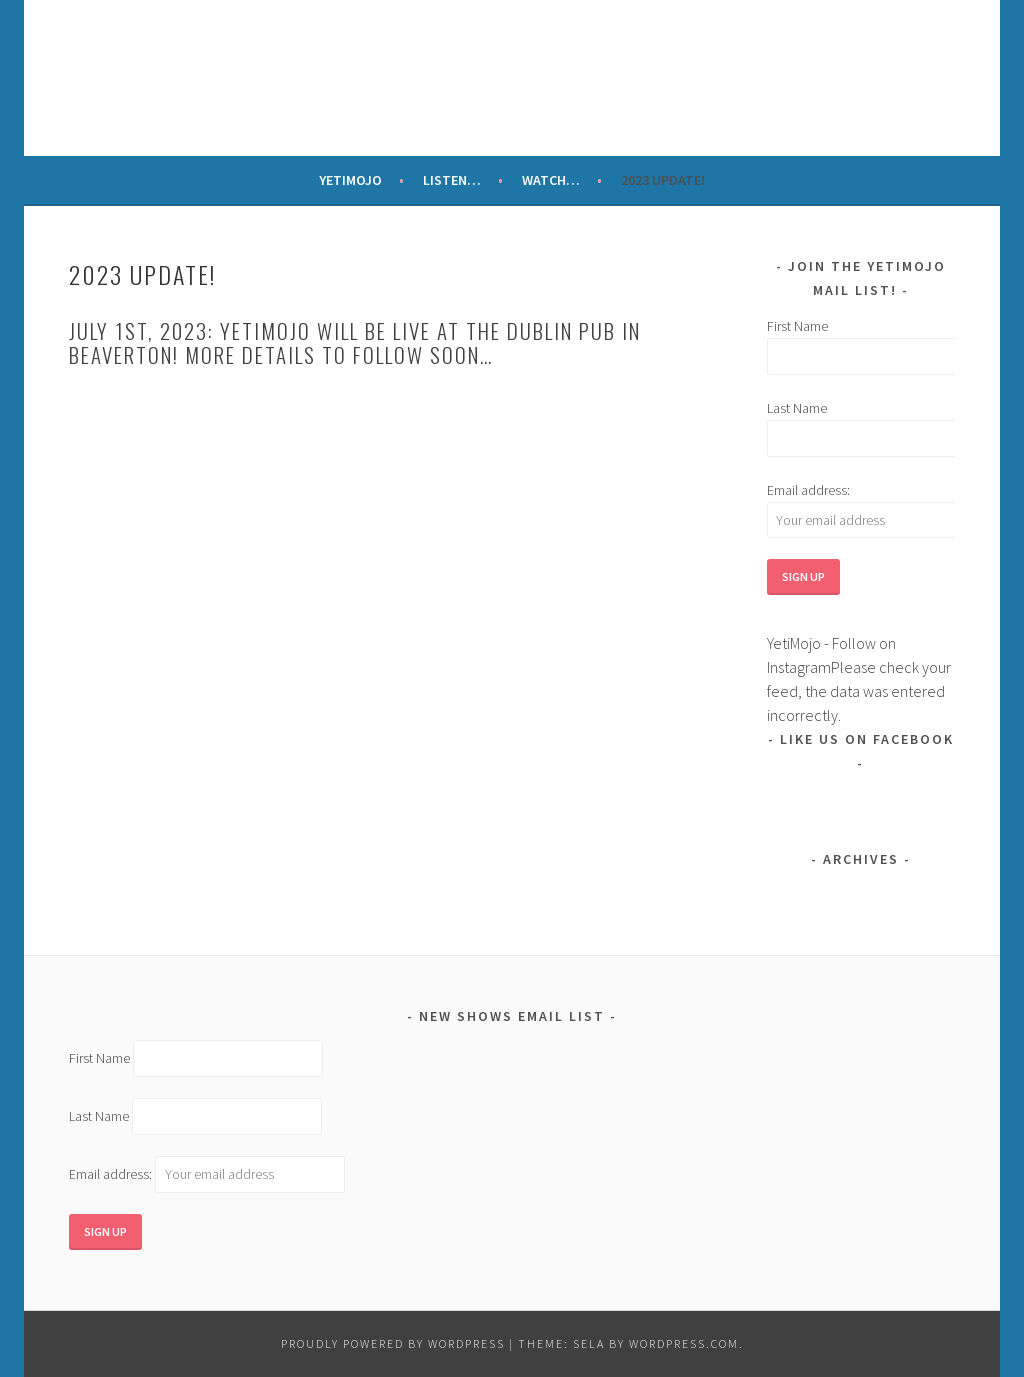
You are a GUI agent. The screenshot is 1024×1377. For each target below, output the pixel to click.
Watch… (551, 180)
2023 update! (663, 180)
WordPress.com (684, 1343)
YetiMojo (350, 180)
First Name (797, 326)
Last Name (797, 408)
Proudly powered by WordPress (393, 1343)
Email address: (808, 490)
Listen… (452, 180)
